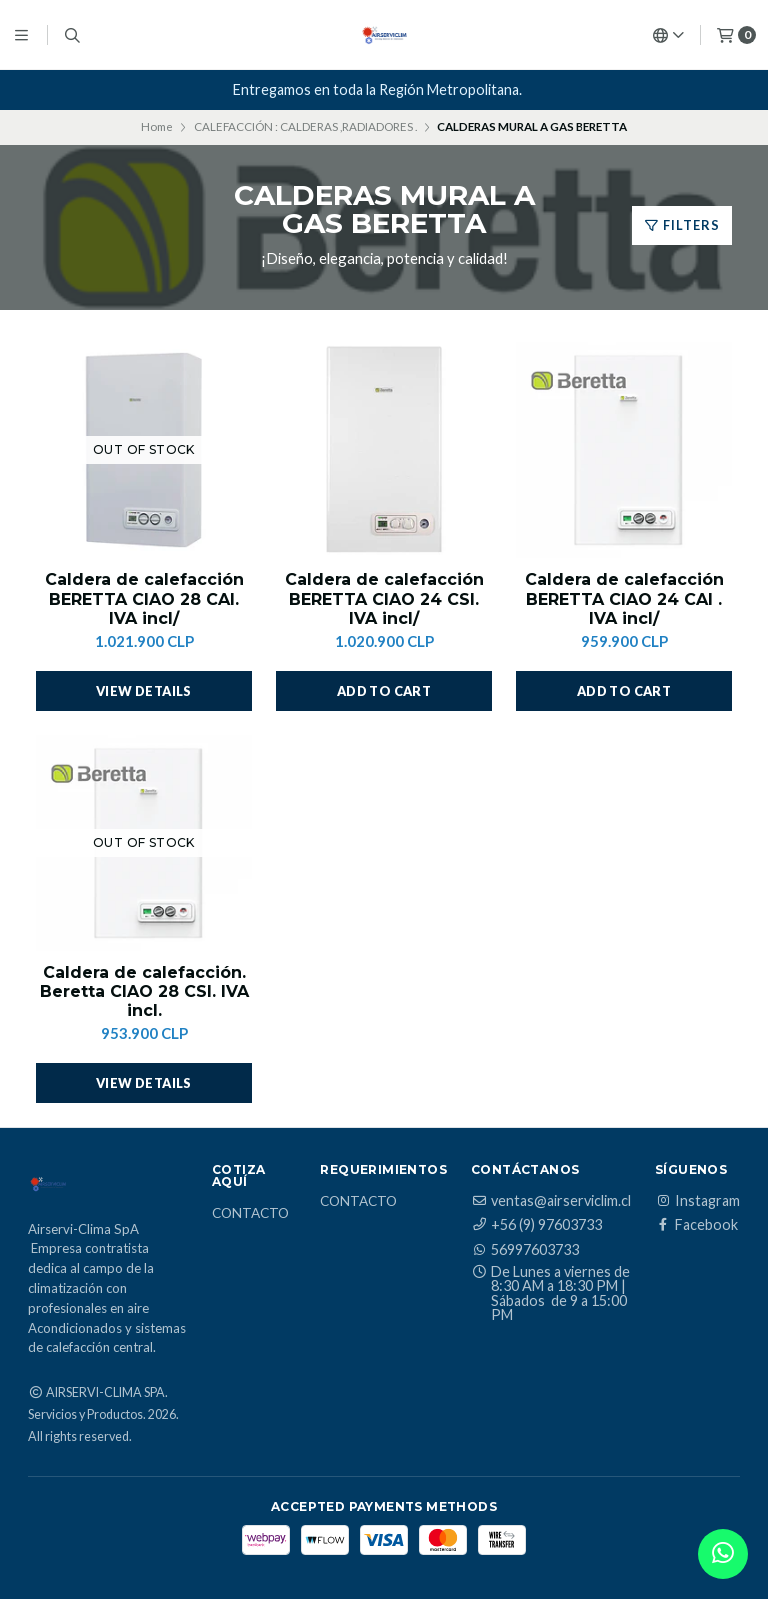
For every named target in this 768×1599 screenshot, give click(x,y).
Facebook (696, 1225)
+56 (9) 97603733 (536, 1225)
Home (157, 126)
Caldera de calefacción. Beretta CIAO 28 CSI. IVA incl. (144, 991)
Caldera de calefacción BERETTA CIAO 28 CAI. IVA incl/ (144, 598)
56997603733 (525, 1250)
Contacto (250, 1214)
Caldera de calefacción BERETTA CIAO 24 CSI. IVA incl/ (384, 598)
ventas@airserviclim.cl (551, 1201)
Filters (682, 225)
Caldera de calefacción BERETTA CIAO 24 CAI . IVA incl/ (624, 598)
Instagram (697, 1201)
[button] (384, 691)
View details (144, 691)
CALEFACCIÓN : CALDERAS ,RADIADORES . (305, 126)
